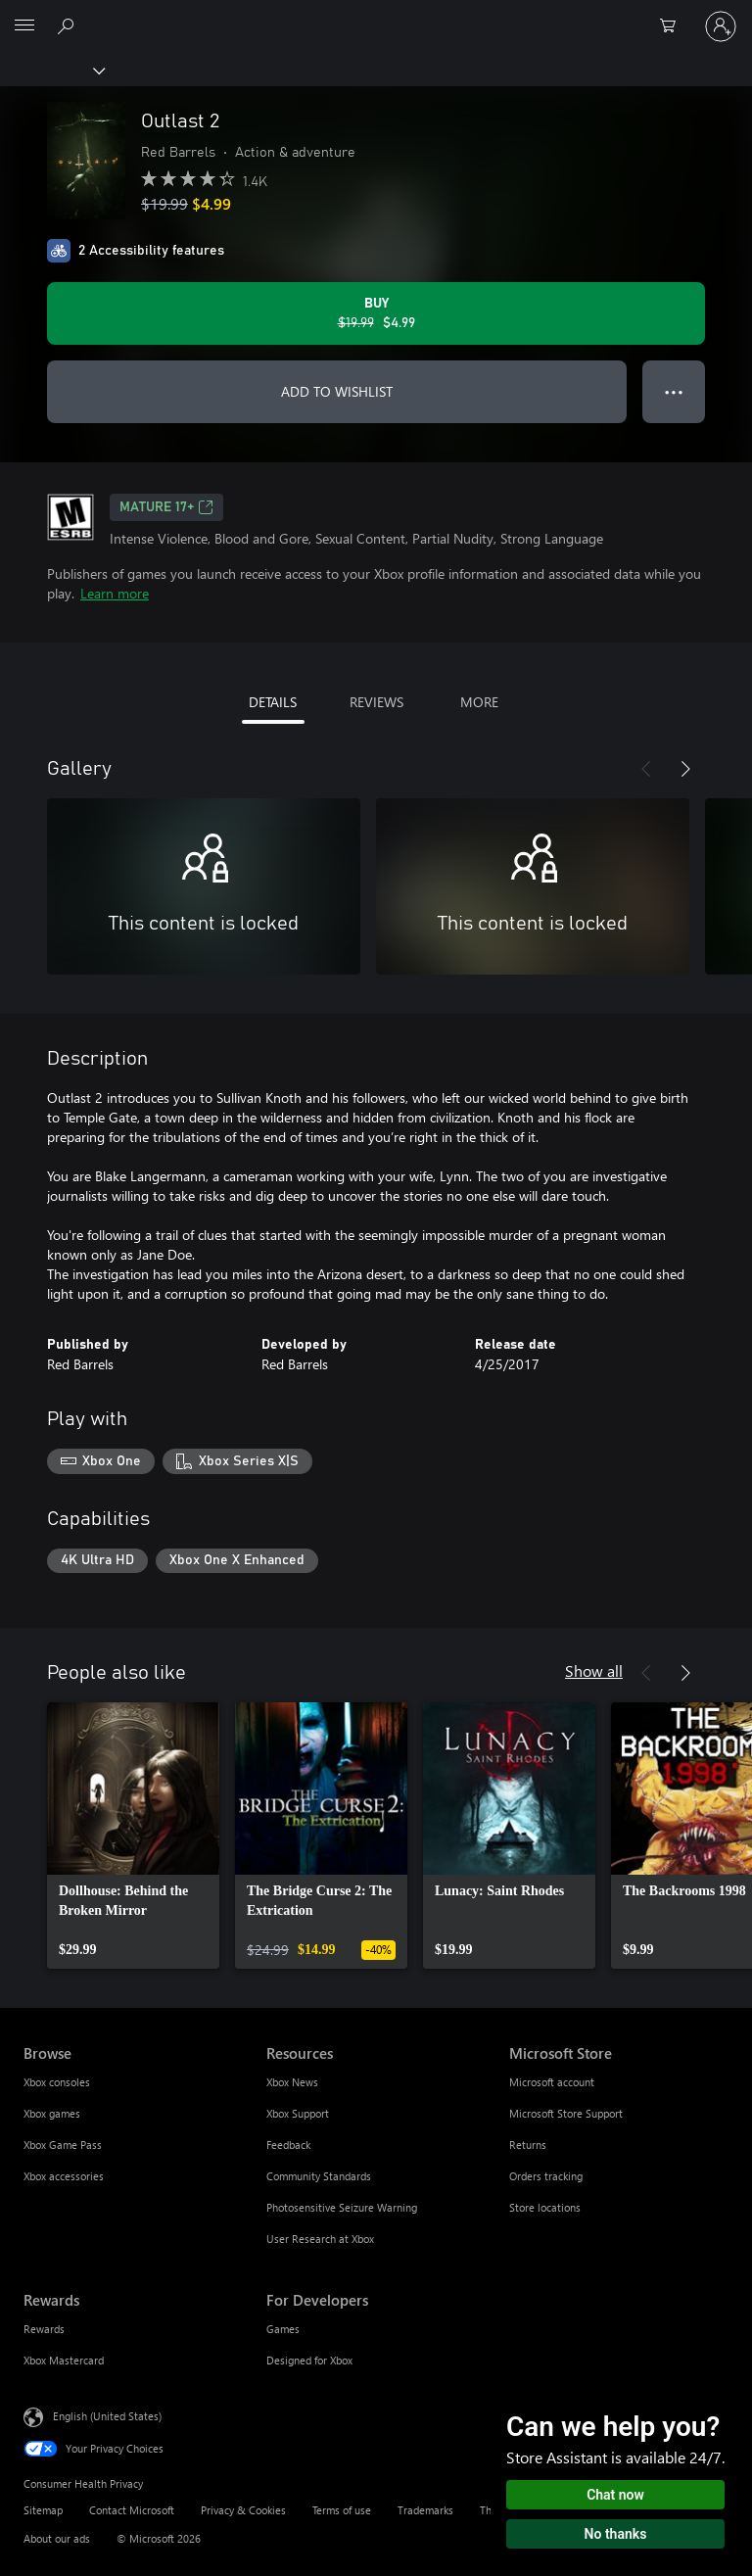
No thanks (616, 2534)
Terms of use (341, 2510)
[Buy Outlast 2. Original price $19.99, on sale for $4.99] (376, 313)
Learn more (114, 593)
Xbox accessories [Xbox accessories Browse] (64, 2176)
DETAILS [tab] (273, 701)
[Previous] (646, 769)
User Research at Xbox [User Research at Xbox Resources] (320, 2238)
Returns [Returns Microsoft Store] (527, 2144)
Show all (594, 1670)
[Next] (685, 769)
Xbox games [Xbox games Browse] (52, 2113)
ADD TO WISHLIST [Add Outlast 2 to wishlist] (337, 391)
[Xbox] (51, 69)
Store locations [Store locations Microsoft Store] (545, 2207)
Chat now (615, 2495)
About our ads (57, 2538)
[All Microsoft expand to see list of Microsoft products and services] (24, 26)
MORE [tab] (479, 701)
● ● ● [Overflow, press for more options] (674, 391)
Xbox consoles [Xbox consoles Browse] (57, 2081)
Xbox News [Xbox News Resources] (292, 2081)
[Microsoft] (375, 14)
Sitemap (43, 2510)
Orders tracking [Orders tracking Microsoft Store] (546, 2176)
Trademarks (425, 2510)
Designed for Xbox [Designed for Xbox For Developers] (309, 2360)
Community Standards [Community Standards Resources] (318, 2176)
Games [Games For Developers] (283, 2328)
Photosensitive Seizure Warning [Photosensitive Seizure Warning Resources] (341, 2207)
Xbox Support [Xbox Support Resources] (297, 2113)
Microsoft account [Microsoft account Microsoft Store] (551, 2081)
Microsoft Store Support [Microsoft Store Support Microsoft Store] (566, 2113)
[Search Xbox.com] (68, 25)
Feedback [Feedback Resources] (288, 2144)
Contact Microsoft (131, 2510)
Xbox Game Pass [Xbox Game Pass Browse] (63, 2144)
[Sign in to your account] (720, 26)
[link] (133, 1835)
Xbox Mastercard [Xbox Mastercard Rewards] (64, 2360)
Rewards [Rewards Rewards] (44, 2328)
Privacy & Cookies (243, 2510)
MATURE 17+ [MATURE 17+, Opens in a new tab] (166, 507)
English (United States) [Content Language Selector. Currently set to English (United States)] (107, 2415)
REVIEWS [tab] (376, 701)
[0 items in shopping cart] (673, 26)
